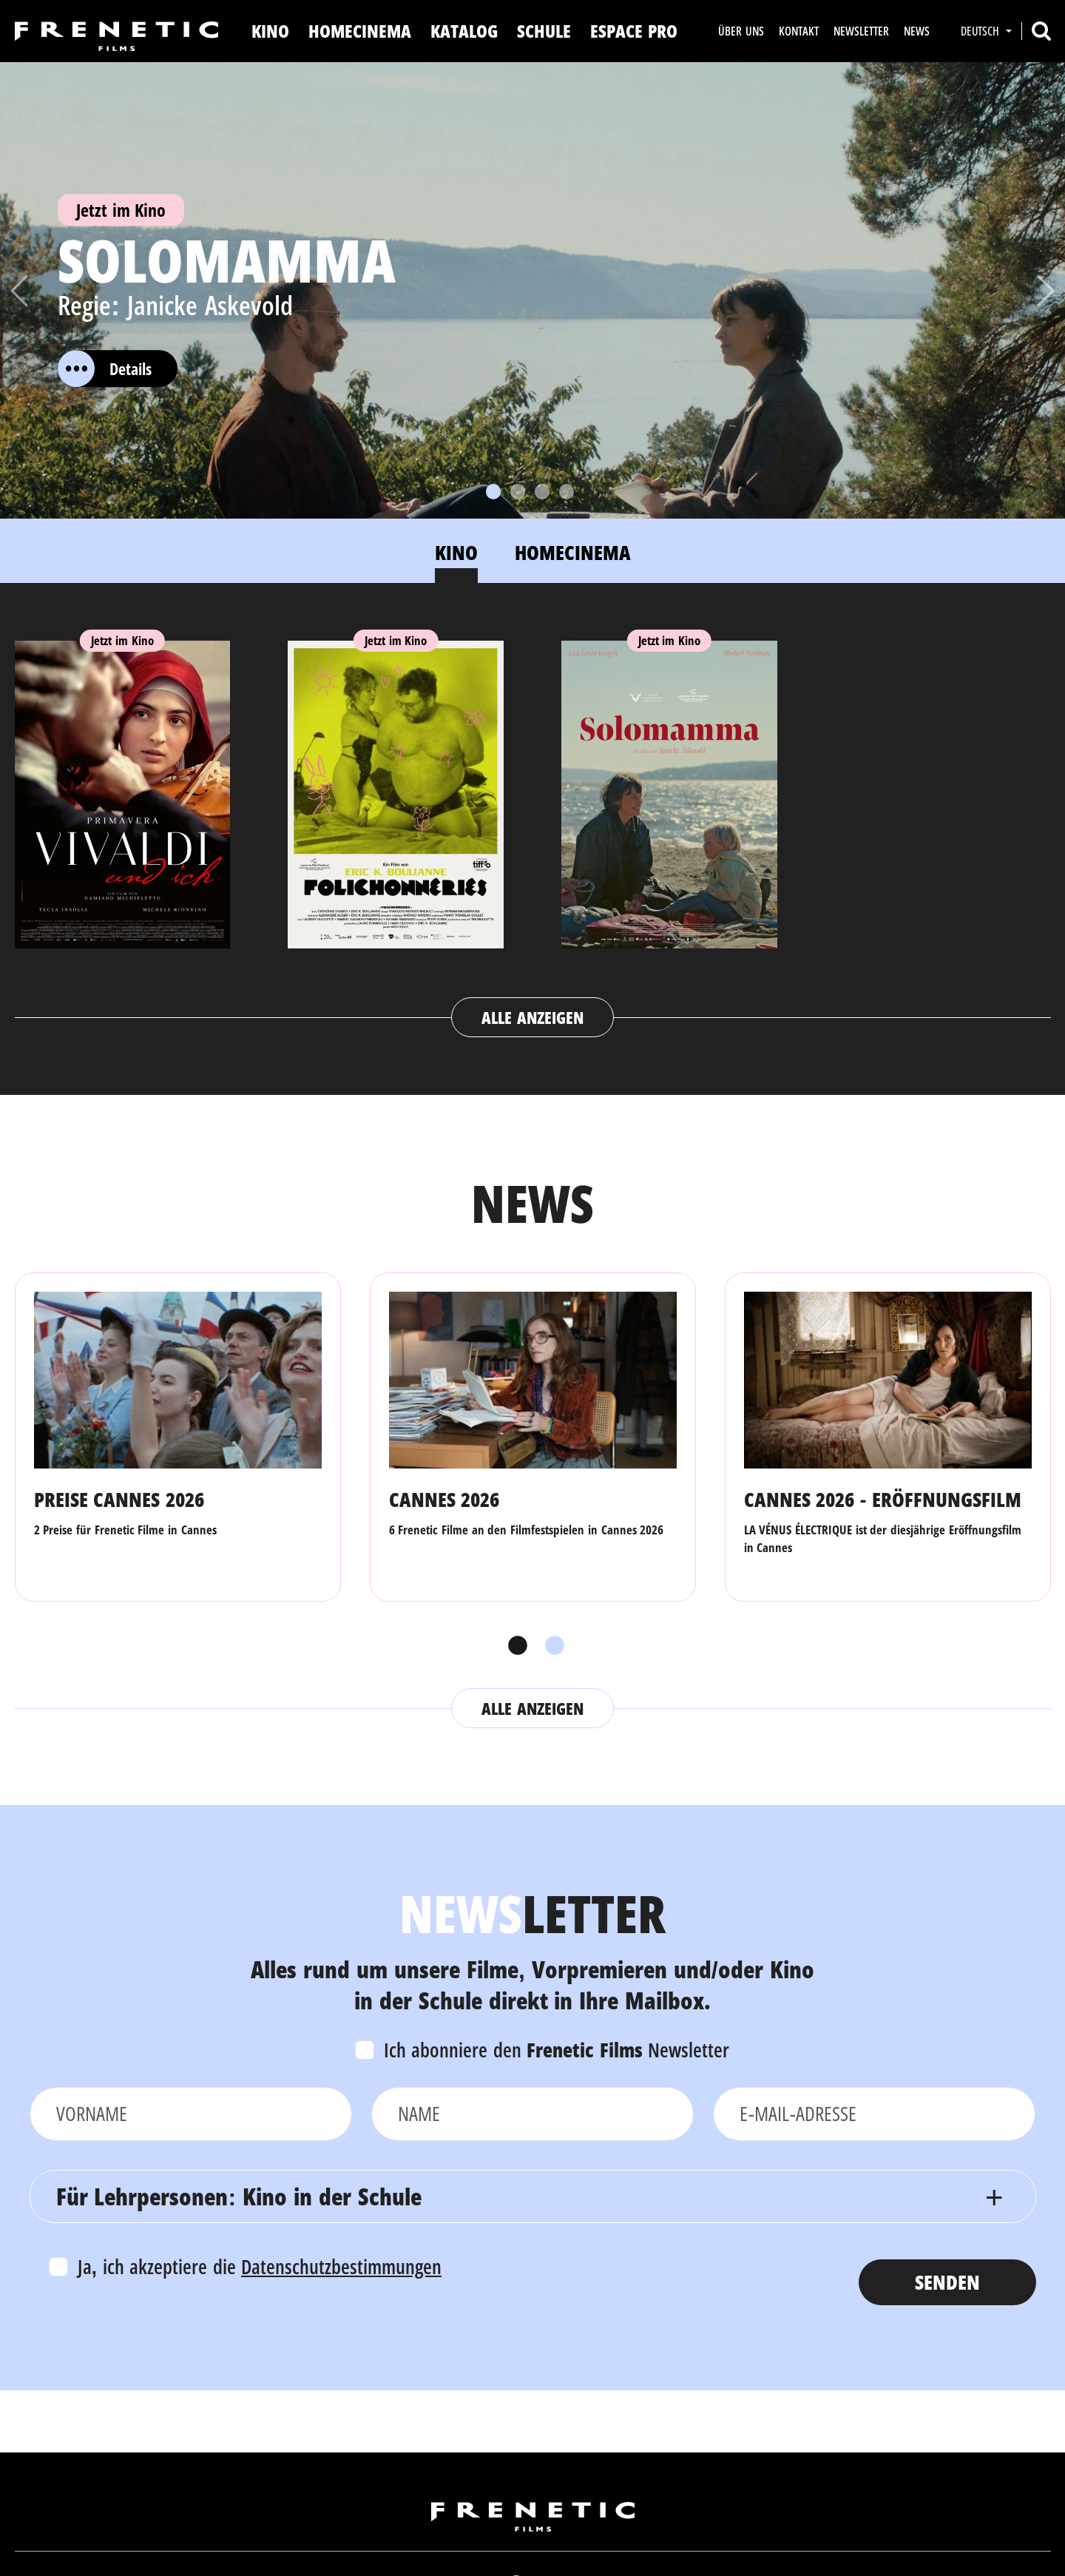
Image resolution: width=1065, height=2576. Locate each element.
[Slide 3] (542, 491)
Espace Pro (633, 30)
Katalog (464, 30)
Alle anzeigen (532, 1017)
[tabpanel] (533, 825)
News (917, 31)
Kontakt (799, 31)
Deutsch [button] (981, 31)
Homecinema (359, 30)
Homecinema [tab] (573, 552)
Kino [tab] (456, 552)
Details (105, 368)
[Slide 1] (493, 491)
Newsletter (861, 31)
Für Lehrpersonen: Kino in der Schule (239, 2196)
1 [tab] (514, 1646)
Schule (544, 30)
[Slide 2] (517, 491)
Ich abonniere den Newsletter (557, 2049)
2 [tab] (551, 1646)
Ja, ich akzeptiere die (260, 2266)
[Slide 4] (566, 491)
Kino (270, 30)
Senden (947, 2282)
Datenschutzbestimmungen (341, 2266)
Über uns (740, 31)
